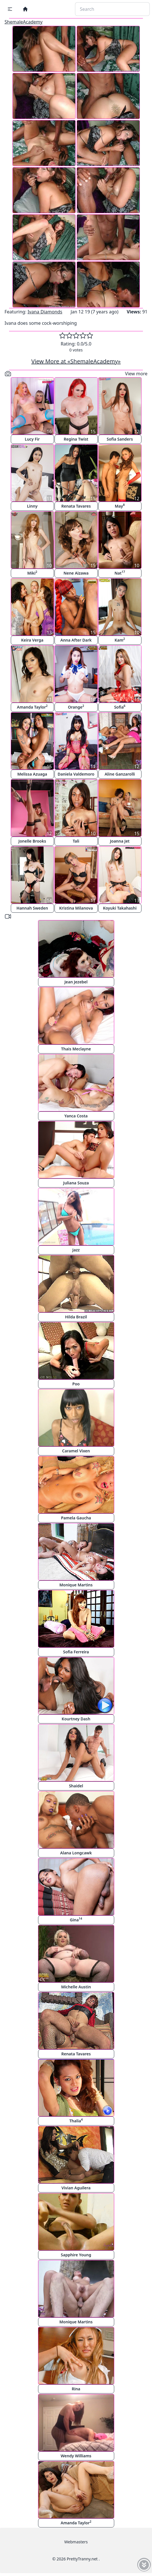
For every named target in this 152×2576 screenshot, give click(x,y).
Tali (76, 841)
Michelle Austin (76, 1986)
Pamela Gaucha (76, 1518)
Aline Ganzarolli (120, 774)
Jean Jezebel (76, 982)
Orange (76, 707)
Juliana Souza (76, 1183)
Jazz (76, 1250)
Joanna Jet (120, 841)
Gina (76, 1919)
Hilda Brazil (76, 1317)
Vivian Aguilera (75, 2187)
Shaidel (76, 1785)
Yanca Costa (76, 1116)
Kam (119, 640)
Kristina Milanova (76, 908)
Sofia (120, 707)
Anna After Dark (75, 640)
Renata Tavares (76, 506)
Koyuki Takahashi (119, 908)
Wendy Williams (76, 2455)
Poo (76, 1384)
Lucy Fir (32, 439)
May (120, 506)
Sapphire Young (76, 2254)
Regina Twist (76, 439)
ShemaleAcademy (24, 22)
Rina (76, 2388)
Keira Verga (32, 640)
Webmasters (76, 2541)
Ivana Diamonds (45, 312)
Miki (32, 573)
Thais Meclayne (76, 1049)
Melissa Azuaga (32, 774)
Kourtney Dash (76, 1718)
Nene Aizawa (75, 573)
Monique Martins (76, 1585)
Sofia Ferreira (76, 1651)
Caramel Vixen (76, 1451)
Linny (32, 506)
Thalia (76, 2120)
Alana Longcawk (76, 1852)
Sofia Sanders (120, 439)
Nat (119, 573)
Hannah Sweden (32, 908)
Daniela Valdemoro (76, 774)
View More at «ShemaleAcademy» (76, 361)
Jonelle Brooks (32, 841)
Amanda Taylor (32, 707)
